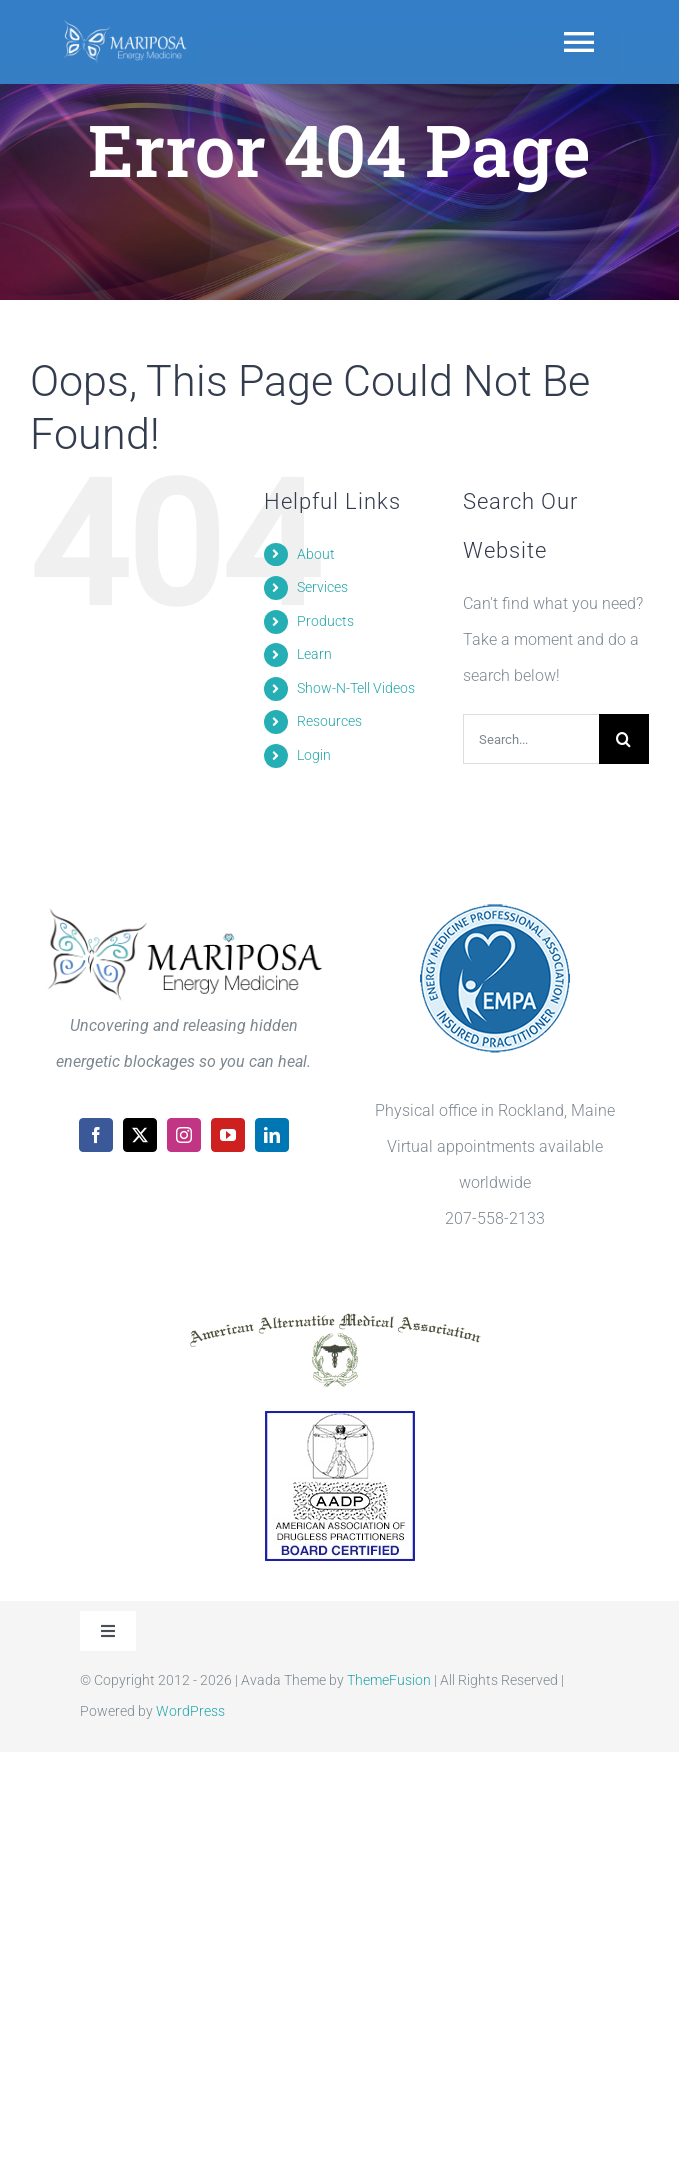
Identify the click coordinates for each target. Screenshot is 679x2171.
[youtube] (228, 1135)
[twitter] (140, 1135)
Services (322, 587)
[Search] (624, 739)
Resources (329, 721)
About (316, 554)
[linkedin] (272, 1135)
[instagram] (184, 1135)
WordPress (190, 1711)
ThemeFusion (389, 1680)
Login (314, 755)
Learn (314, 654)
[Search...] (531, 739)
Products (325, 621)
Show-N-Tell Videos (356, 688)
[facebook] (96, 1135)
